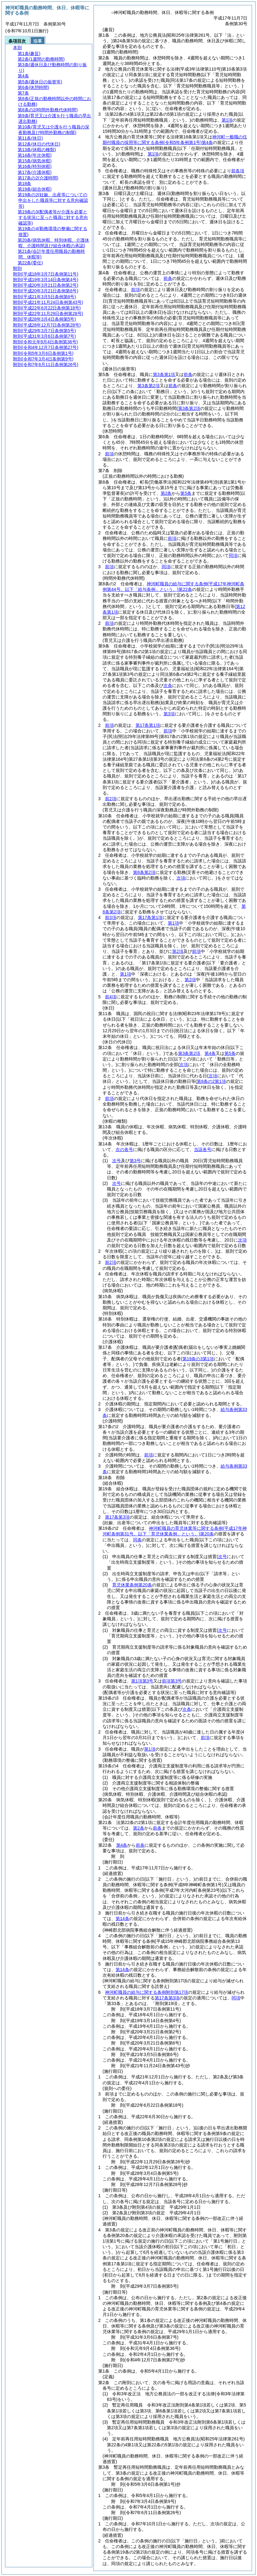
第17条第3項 (117, 1517)
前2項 (110, 798)
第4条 (210, 1053)
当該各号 (202, 1149)
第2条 (166, 493)
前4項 (110, 996)
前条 (167, 278)
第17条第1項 (147, 725)
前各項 (237, 170)
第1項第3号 (142, 1680)
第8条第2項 (144, 872)
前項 (135, 289)
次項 (242, 1239)
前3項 (110, 917)
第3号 (135, 1160)
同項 (233, 555)
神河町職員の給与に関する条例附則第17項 (146, 1992)
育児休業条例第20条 (132, 1584)
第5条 (185, 493)
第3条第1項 (164, 374)
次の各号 (124, 1149)
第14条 (122, 1918)
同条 (137, 1539)
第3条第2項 (148, 385)
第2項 (177, 951)
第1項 (227, 120)
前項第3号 (172, 1680)
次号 (116, 1160)
